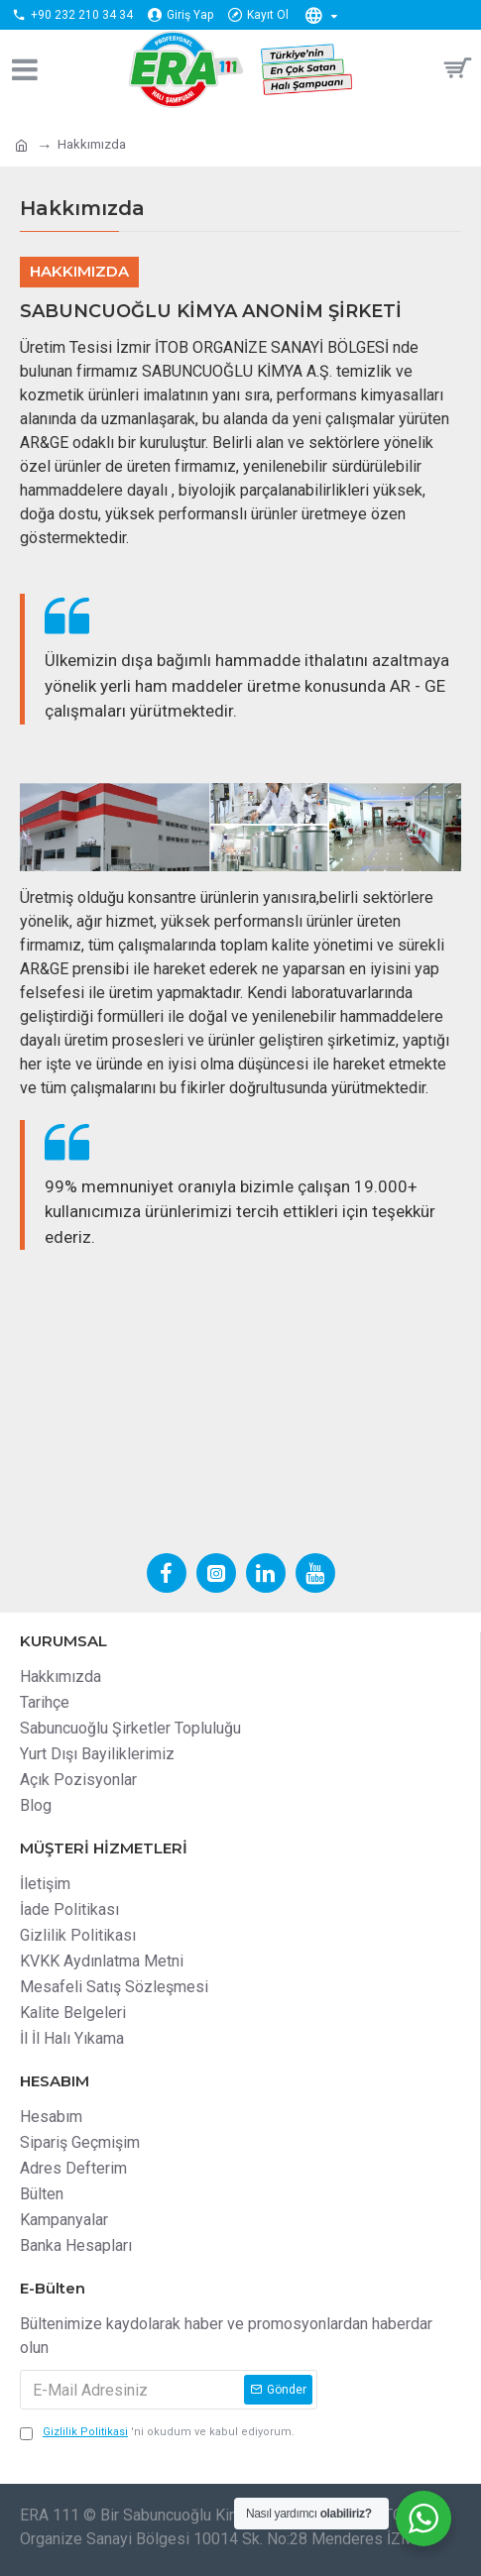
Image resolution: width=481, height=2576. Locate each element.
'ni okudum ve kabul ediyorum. (157, 2432)
